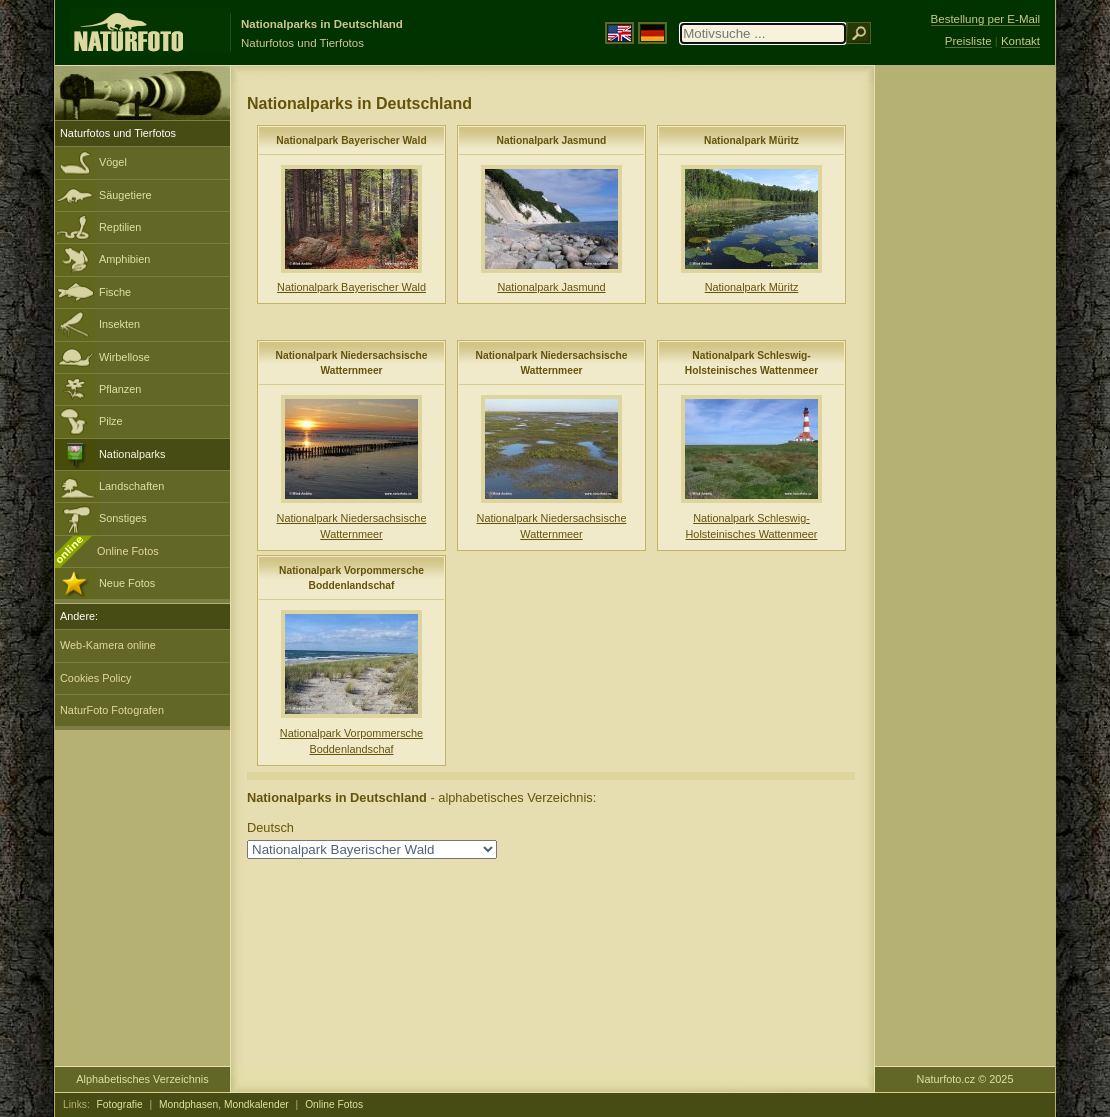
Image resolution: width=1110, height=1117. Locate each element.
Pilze (111, 421)
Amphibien (124, 259)
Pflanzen (120, 389)
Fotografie (120, 1104)
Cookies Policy (95, 678)
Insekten (119, 324)
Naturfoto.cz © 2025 (965, 1079)
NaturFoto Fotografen (112, 710)
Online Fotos (128, 551)
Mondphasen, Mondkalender (224, 1104)
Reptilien (120, 227)
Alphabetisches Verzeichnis (142, 1079)
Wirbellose (124, 357)
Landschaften (131, 486)
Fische (115, 292)
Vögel (113, 162)
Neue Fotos (127, 583)
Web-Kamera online (108, 645)
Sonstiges (123, 518)
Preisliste (968, 41)
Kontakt (1020, 41)
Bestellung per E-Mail (985, 19)
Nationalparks (132, 454)
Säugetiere (125, 195)
